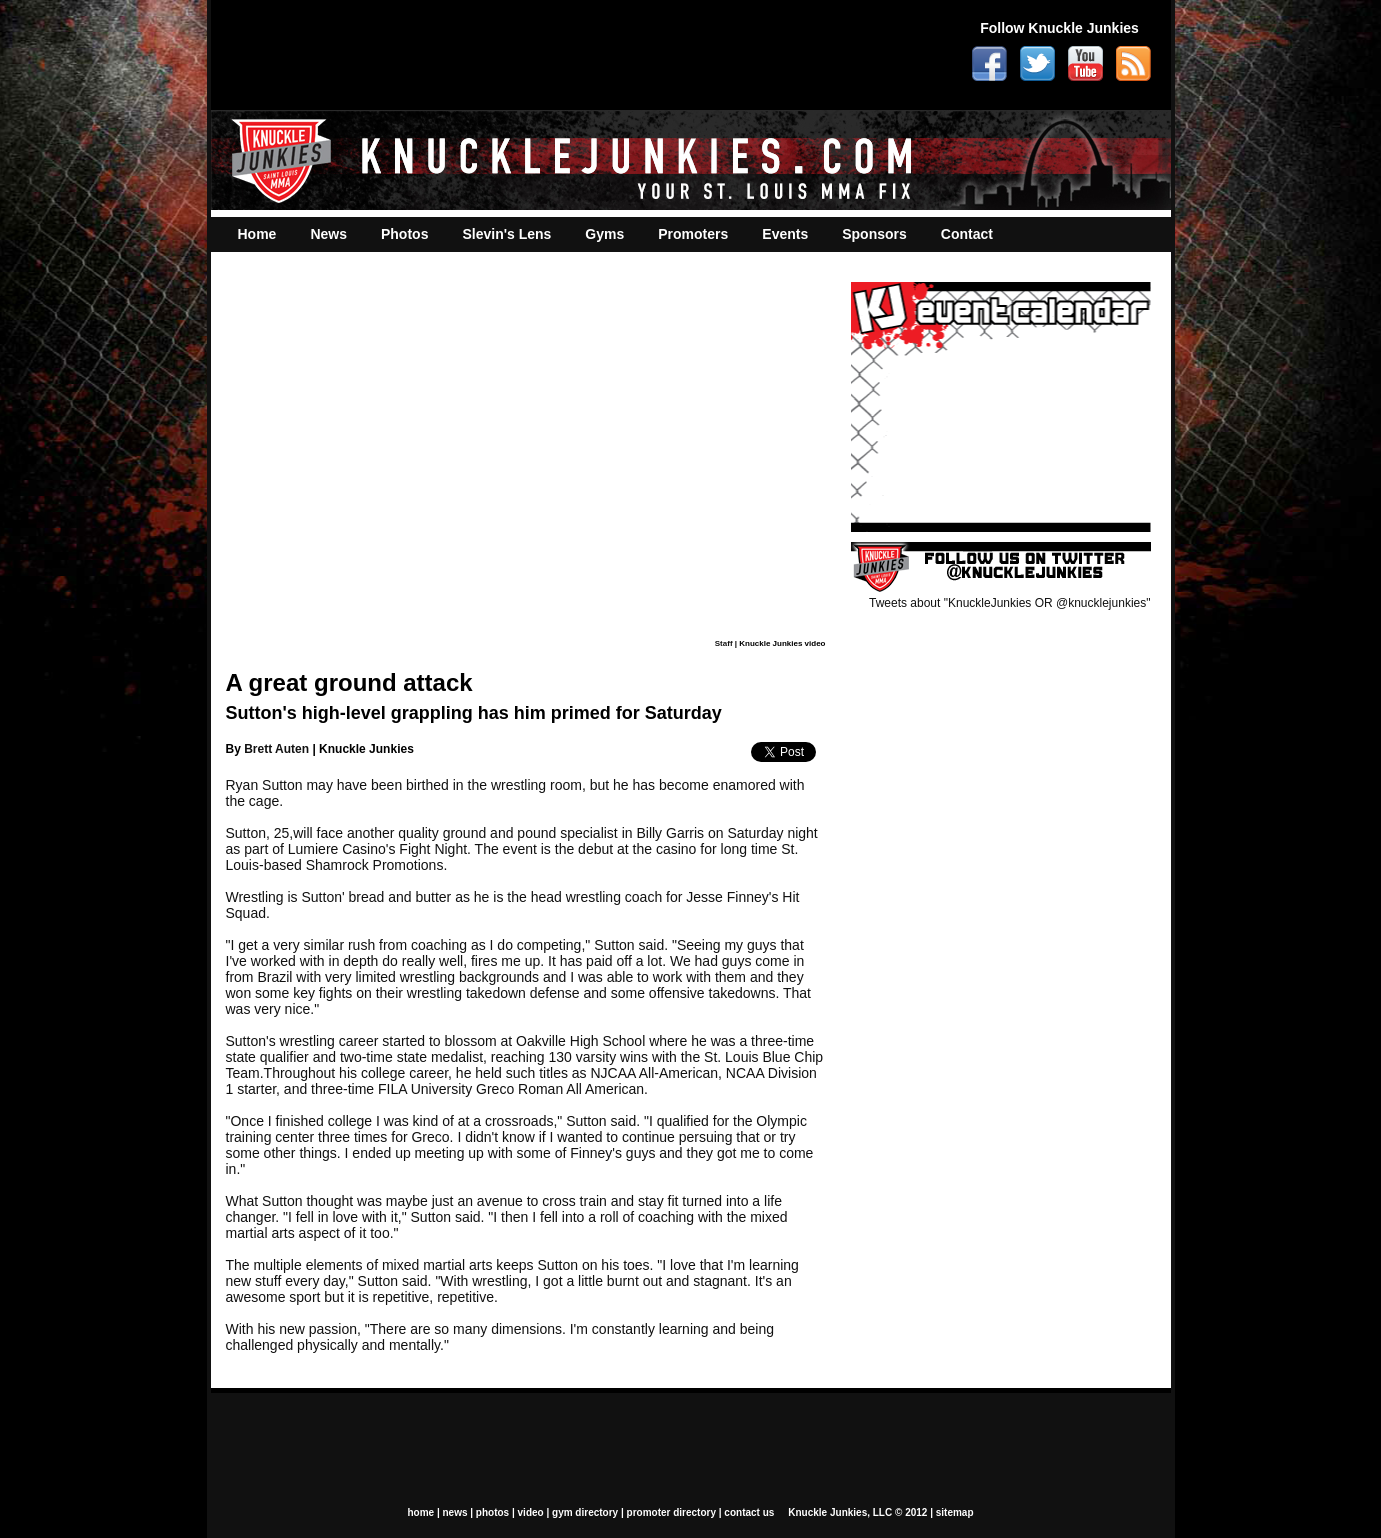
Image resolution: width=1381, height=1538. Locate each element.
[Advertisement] (585, 55)
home (420, 1512)
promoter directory (671, 1512)
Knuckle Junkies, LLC (840, 1512)
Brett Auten (276, 749)
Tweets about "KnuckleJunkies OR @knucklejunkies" (1010, 603)
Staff (724, 643)
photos (492, 1512)
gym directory (585, 1512)
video (531, 1512)
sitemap (955, 1512)
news (454, 1512)
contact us (749, 1512)
